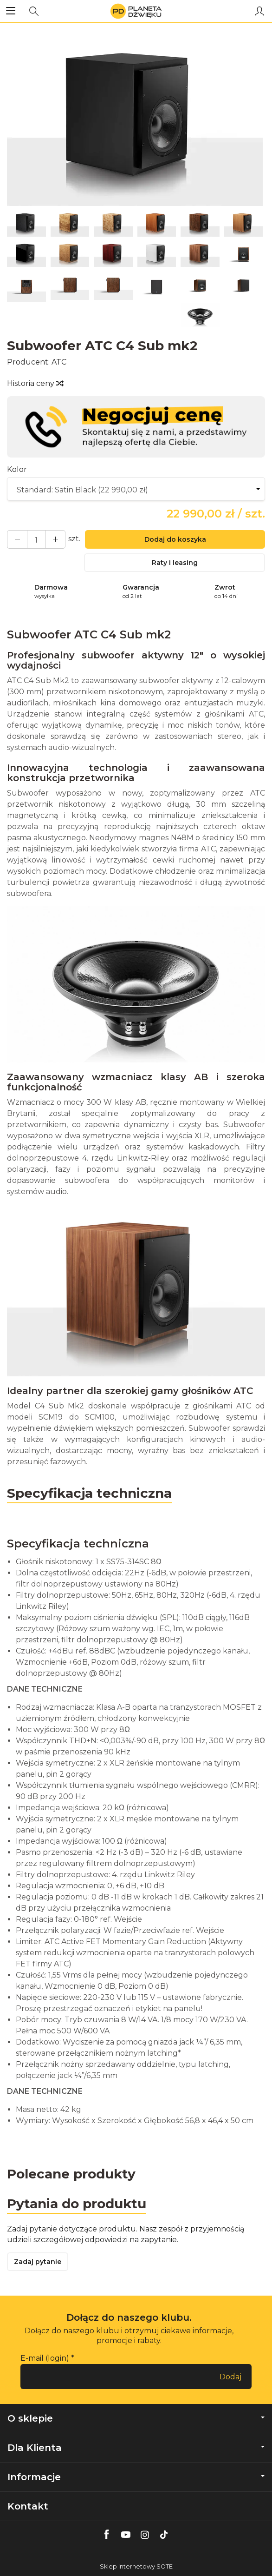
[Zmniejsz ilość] (55, 539)
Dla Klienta (136, 2447)
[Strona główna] (136, 11)
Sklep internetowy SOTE (136, 2566)
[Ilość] (36, 539)
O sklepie (136, 2418)
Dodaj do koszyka (175, 539)
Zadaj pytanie (37, 2261)
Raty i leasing (175, 562)
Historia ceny (35, 383)
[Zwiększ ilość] (17, 539)
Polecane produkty (71, 2174)
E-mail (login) (44, 2358)
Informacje (136, 2477)
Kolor (17, 469)
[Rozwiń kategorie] (10, 11)
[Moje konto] (259, 11)
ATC (59, 362)
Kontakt (27, 2506)
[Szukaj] (33, 11)
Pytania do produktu (76, 2203)
